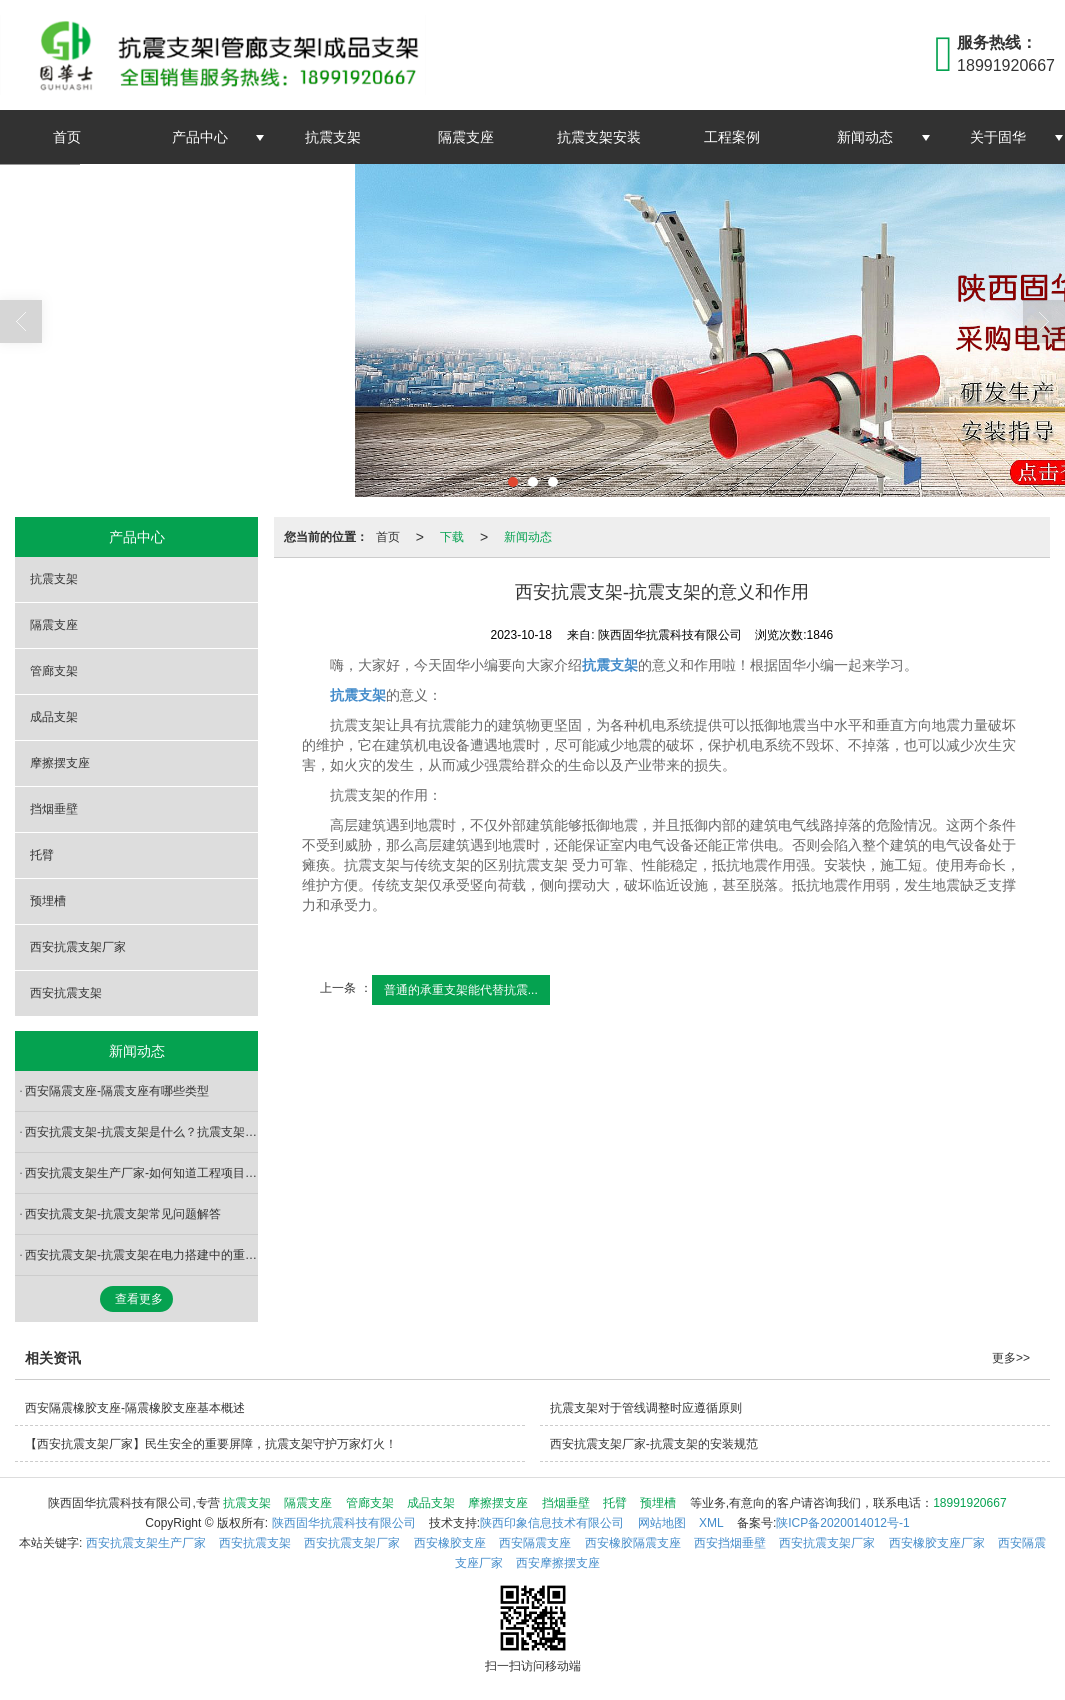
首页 (67, 137)
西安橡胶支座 (450, 1543)
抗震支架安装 (599, 137)
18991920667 (969, 1503)
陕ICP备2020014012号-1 (842, 1523)
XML (711, 1523)
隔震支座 (466, 137)
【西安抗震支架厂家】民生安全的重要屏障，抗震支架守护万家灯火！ (211, 1444)
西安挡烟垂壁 (730, 1543)
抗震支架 (333, 137)
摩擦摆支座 (60, 763)
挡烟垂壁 (54, 809)
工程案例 (732, 137)
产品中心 (200, 137)
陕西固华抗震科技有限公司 (344, 1523)
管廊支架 (54, 671)
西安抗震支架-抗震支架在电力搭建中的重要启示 (141, 1255)
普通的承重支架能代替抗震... (461, 990)
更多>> (1011, 1358)
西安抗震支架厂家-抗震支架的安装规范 (654, 1444)
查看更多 (139, 1299)
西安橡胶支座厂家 (937, 1543)
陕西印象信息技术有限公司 (552, 1523)
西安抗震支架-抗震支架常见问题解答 (123, 1214)
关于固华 (998, 137)
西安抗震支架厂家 (78, 947)
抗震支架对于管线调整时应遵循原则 (646, 1408)
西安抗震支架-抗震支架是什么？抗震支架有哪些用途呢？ (141, 1132)
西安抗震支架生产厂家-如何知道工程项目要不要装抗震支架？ (141, 1173)
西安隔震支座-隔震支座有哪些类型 (117, 1091)
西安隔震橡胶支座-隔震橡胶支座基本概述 (135, 1408)
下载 (452, 537)
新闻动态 (865, 137)
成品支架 (54, 717)
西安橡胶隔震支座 (633, 1543)
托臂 (42, 855)
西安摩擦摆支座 (558, 1563)
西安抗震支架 (66, 993)
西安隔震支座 (535, 1543)
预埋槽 (48, 901)
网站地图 (662, 1523)
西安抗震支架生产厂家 (146, 1543)
